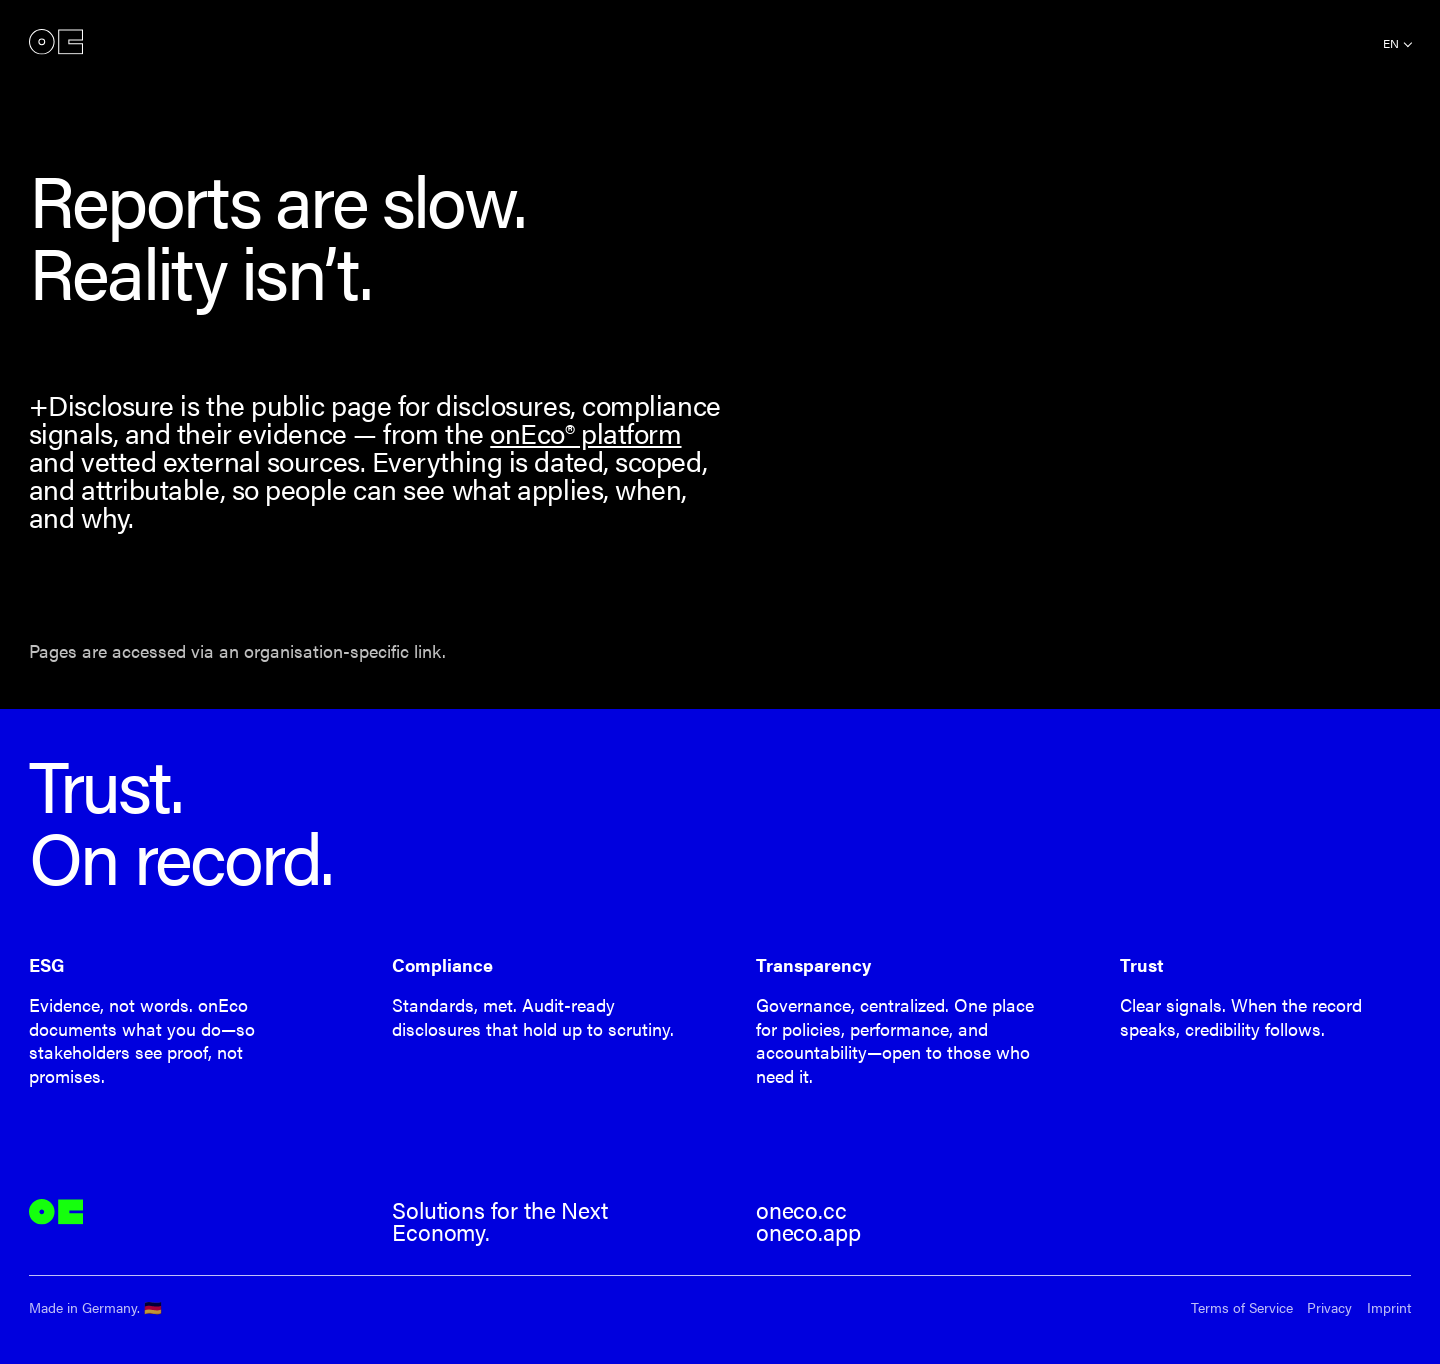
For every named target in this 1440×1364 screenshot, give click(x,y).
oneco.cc (801, 1210)
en (1391, 43)
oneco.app (808, 1232)
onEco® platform (585, 432)
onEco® (56, 42)
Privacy (1329, 1307)
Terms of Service (1242, 1307)
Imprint (1389, 1307)
